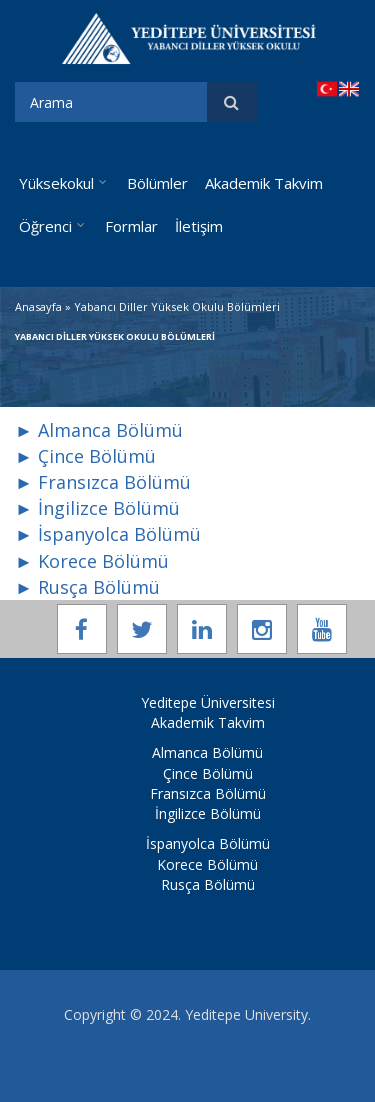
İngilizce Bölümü (208, 813)
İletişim (199, 226)
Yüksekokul (56, 183)
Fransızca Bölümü (208, 793)
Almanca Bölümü (207, 752)
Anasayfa (38, 306)
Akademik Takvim (264, 183)
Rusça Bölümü (208, 884)
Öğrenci (45, 226)
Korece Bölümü (207, 864)
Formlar (131, 226)
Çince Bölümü (208, 773)
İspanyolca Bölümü (208, 843)
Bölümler (157, 183)
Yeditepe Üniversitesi (208, 702)
